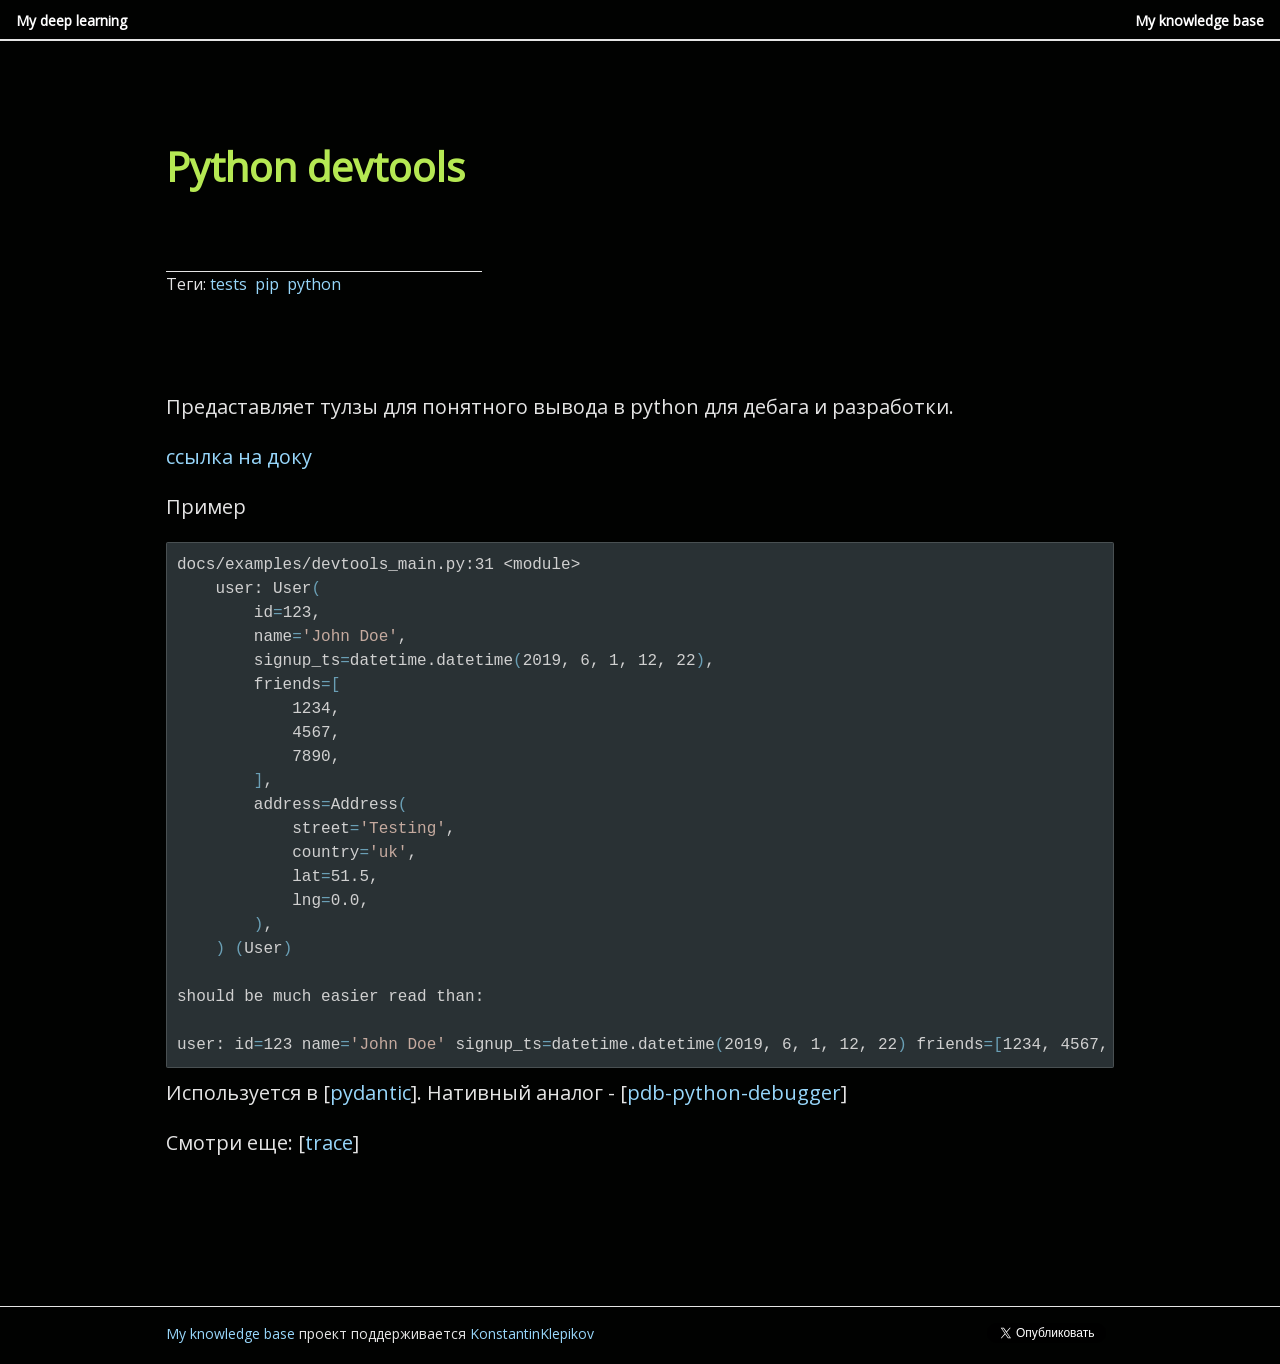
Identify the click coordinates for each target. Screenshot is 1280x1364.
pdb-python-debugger (734, 1092)
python (316, 284)
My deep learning (71, 20)
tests (230, 284)
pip (269, 284)
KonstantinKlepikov (532, 1333)
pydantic (370, 1092)
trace (329, 1142)
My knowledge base (1199, 20)
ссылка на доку (239, 456)
